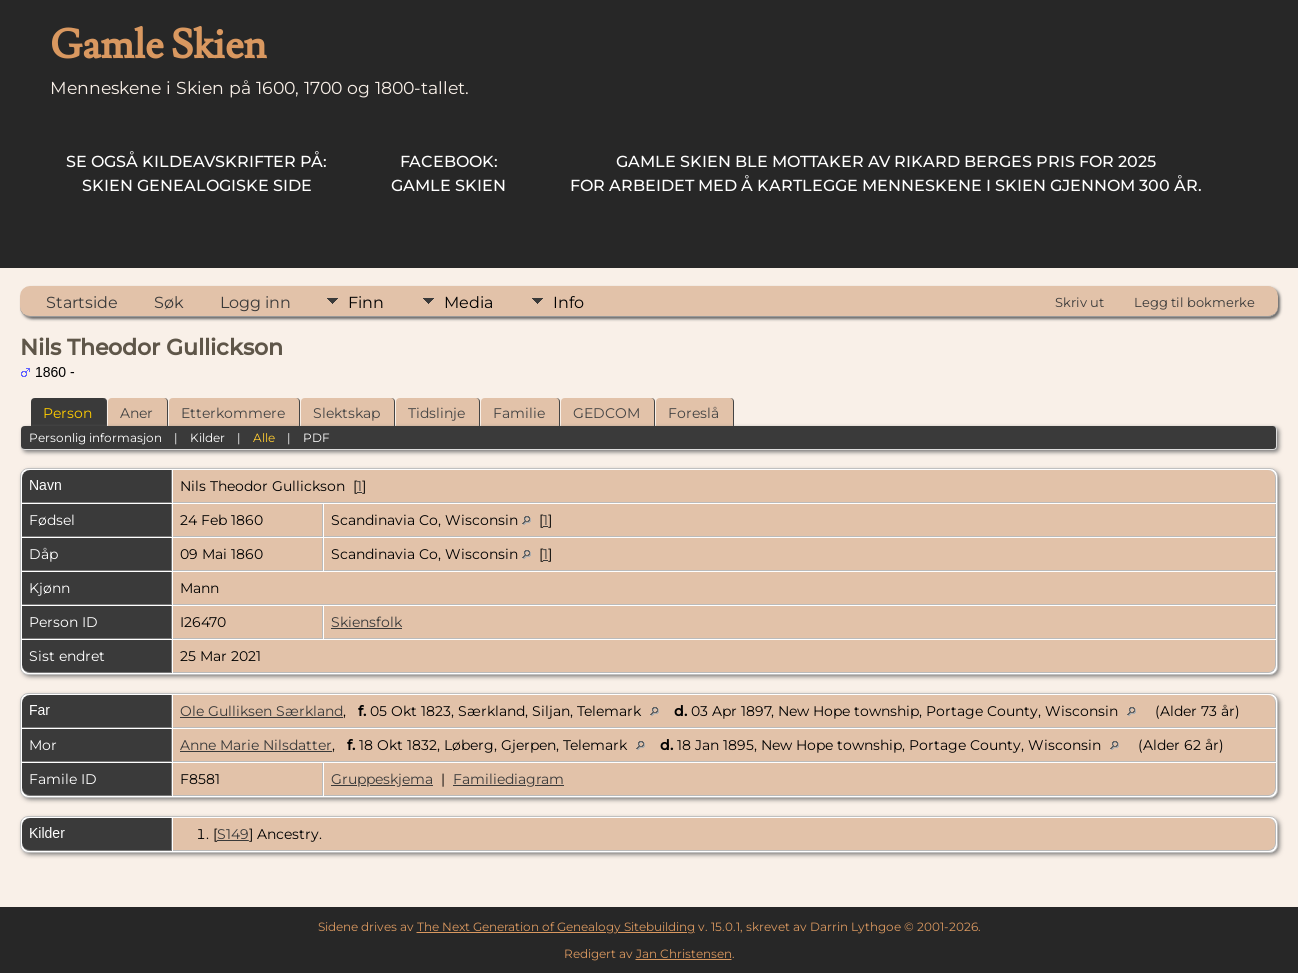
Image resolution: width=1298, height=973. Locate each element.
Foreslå (693, 413)
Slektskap (346, 413)
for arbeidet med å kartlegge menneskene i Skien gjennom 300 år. (886, 173)
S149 (233, 834)
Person (67, 413)
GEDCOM (606, 413)
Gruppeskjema (382, 779)
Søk (169, 302)
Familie (519, 413)
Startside (82, 302)
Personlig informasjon (95, 437)
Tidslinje (436, 413)
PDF (316, 437)
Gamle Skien (448, 173)
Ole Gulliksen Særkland (261, 711)
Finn (366, 302)
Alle (264, 437)
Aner (136, 413)
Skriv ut (1079, 302)
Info (568, 302)
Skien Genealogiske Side (196, 173)
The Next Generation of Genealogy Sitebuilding (556, 926)
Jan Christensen (684, 953)
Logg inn (255, 302)
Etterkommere (233, 413)
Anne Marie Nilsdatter (256, 745)
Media (468, 302)
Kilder (207, 437)
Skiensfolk (366, 622)
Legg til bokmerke (1194, 302)
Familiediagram (508, 779)
